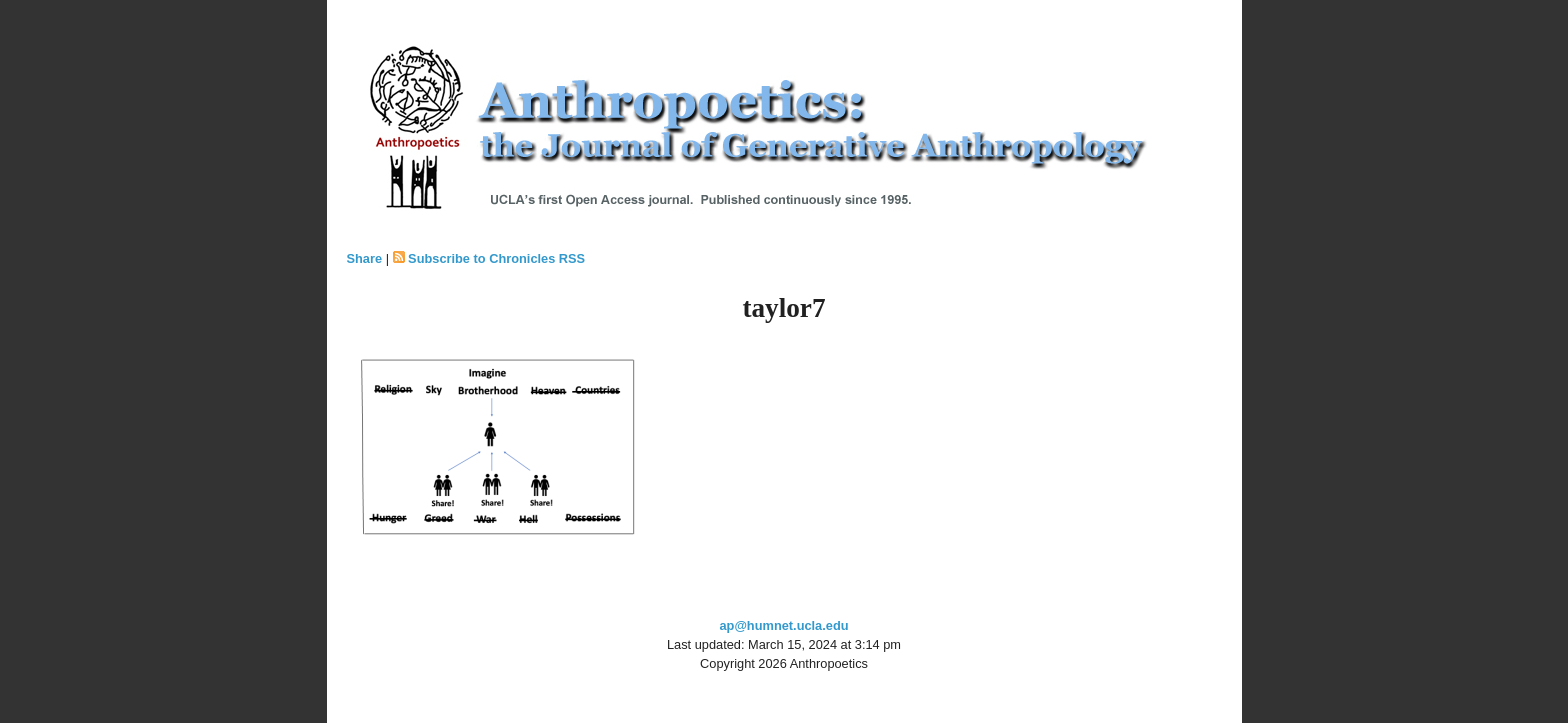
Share (365, 258)
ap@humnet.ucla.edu (783, 625)
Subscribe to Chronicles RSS (496, 258)
